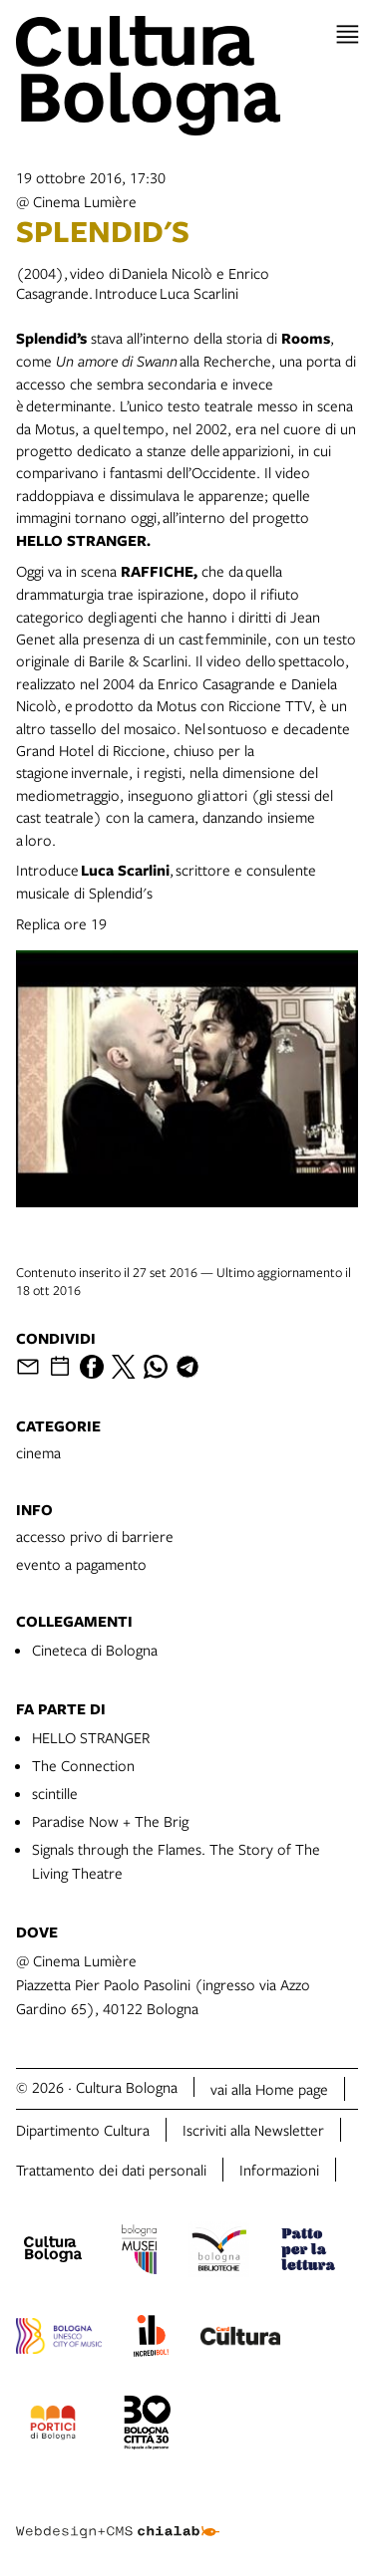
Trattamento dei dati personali (111, 2170)
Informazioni (279, 2170)
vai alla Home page (269, 2089)
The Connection (83, 1765)
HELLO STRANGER (91, 1737)
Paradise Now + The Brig (110, 1821)
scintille (55, 1793)
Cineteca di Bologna (95, 1650)
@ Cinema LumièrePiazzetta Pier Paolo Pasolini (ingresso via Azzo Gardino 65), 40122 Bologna (163, 1984)
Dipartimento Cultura (83, 2130)
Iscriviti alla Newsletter (253, 2130)
